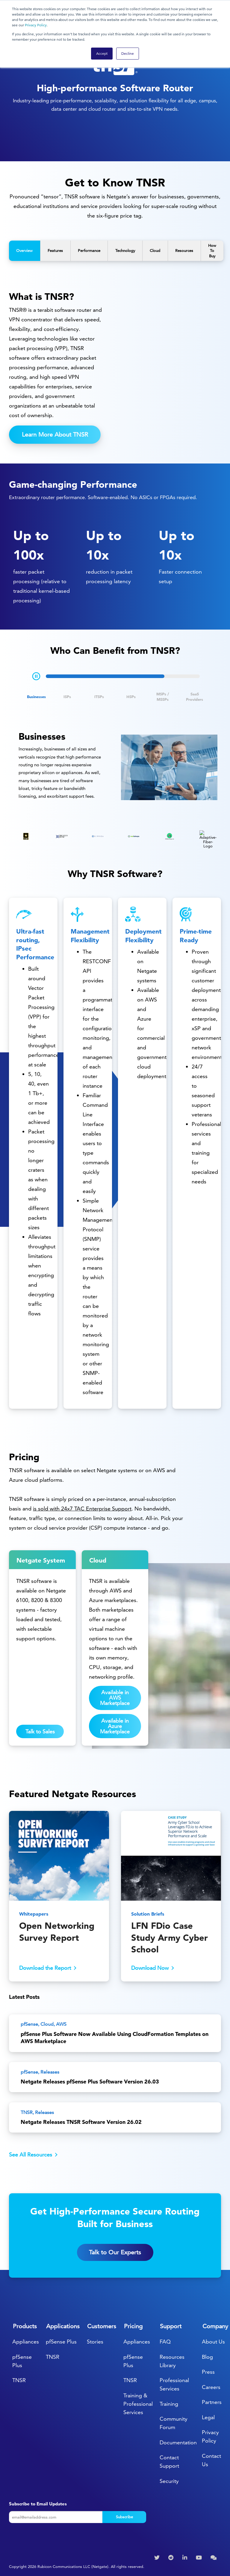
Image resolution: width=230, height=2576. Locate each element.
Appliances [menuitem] (25, 2341)
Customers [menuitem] (101, 2326)
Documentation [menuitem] (178, 2442)
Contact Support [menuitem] (169, 2461)
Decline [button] (127, 53)
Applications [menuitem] (63, 2326)
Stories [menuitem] (95, 2341)
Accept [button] (102, 53)
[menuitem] (157, 2557)
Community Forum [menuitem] (173, 2423)
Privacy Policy (36, 25)
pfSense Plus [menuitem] (22, 2361)
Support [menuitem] (170, 2326)
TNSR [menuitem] (19, 2380)
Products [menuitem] (25, 2326)
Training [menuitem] (169, 2403)
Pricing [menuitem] (133, 2326)
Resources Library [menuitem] (172, 2361)
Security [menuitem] (169, 2481)
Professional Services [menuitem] (174, 2384)
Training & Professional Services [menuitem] (138, 2404)
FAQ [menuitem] (165, 2341)
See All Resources (30, 2154)
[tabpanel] (115, 767)
